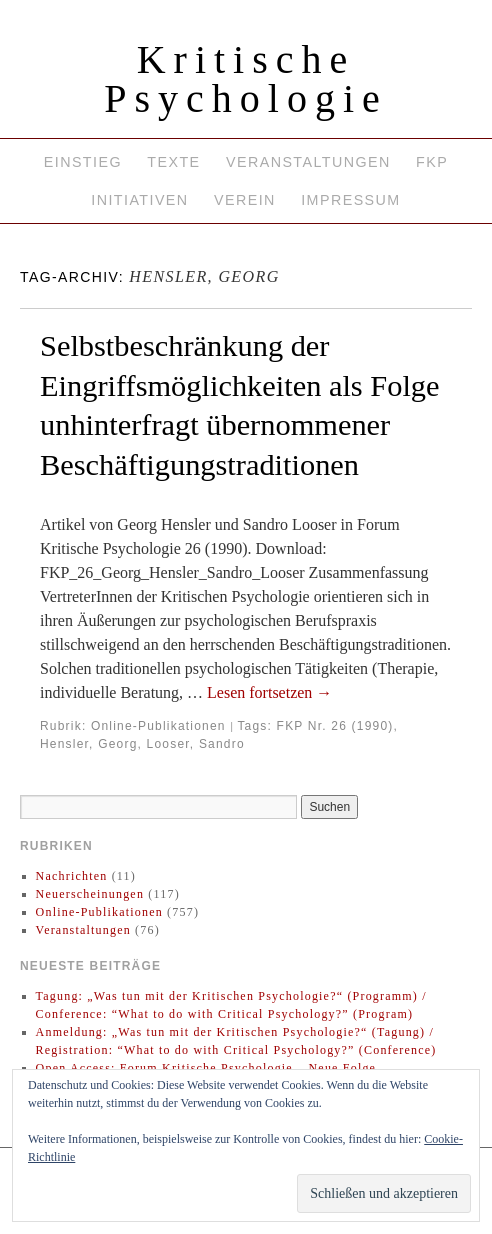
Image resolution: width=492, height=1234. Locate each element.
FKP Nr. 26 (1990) (335, 726)
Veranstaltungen (308, 162)
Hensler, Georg (89, 744)
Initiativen (139, 200)
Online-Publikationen (158, 726)
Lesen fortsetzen (269, 692)
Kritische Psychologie (246, 79)
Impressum (350, 200)
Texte (173, 162)
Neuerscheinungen (90, 894)
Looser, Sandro (196, 744)
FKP (432, 162)
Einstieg (83, 162)
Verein (245, 200)
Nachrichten (72, 876)
